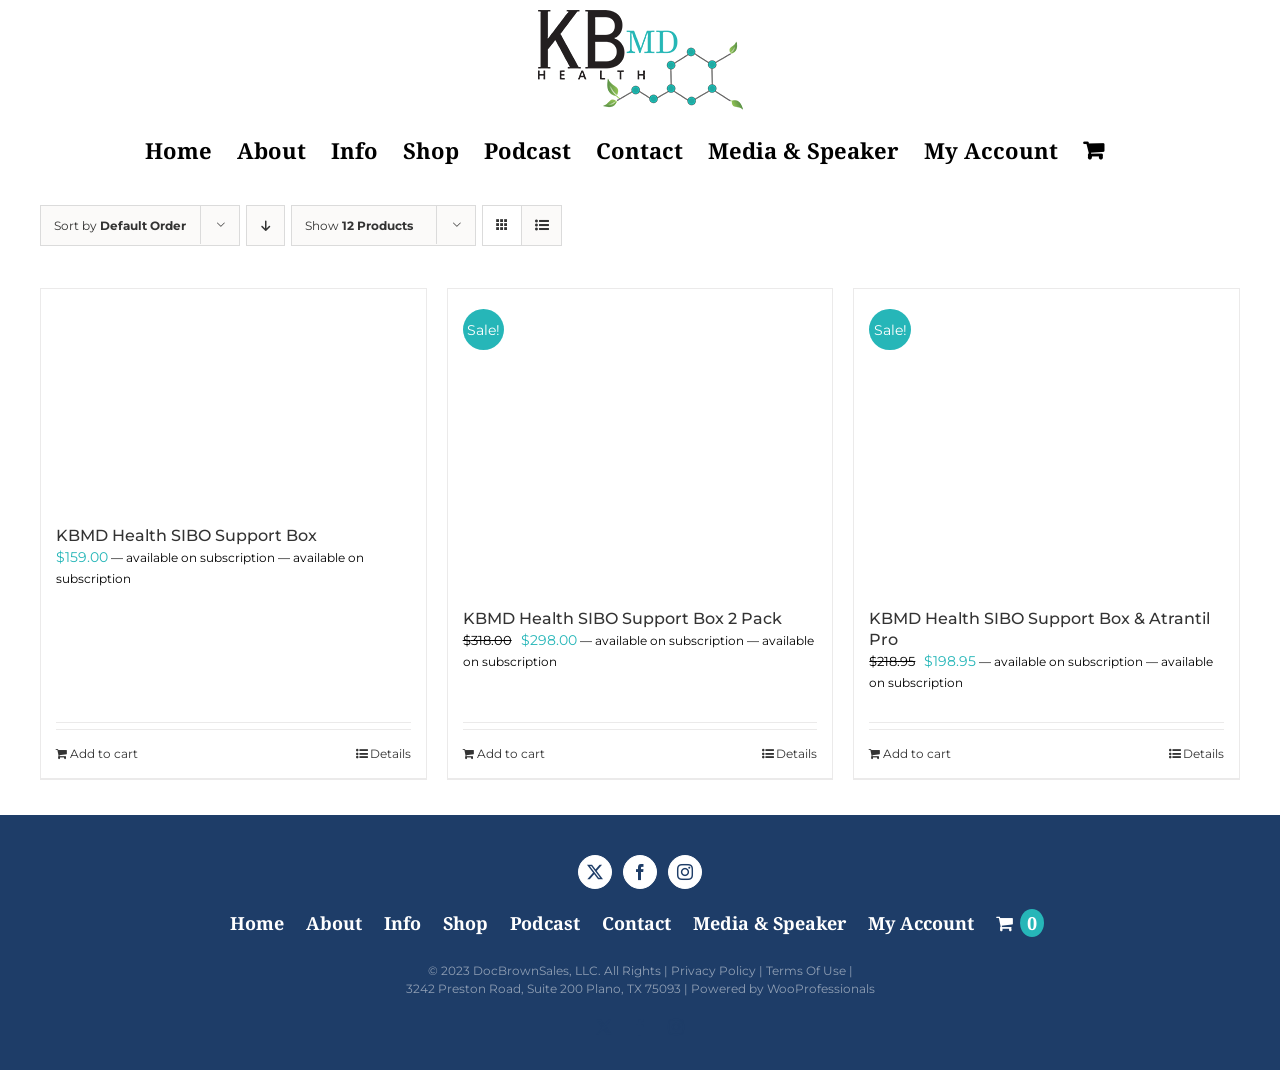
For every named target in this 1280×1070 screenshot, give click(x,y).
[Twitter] (595, 872)
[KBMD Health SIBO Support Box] (233, 397)
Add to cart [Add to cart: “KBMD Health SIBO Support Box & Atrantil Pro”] (917, 753)
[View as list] (541, 225)
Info (402, 923)
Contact (636, 923)
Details (390, 753)
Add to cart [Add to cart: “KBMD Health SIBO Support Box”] (104, 753)
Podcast (545, 923)
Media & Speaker (769, 923)
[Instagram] (685, 872)
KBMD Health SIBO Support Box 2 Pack (622, 618)
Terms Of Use (806, 970)
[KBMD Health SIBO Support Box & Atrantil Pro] (1046, 439)
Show (359, 225)
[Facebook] (640, 872)
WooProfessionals (821, 988)
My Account (921, 923)
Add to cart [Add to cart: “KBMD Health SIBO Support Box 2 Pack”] (511, 753)
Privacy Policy (713, 970)
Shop (465, 923)
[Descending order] (265, 225)
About (334, 923)
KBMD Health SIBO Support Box (186, 535)
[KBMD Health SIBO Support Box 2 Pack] (640, 439)
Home (257, 923)
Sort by (120, 225)
